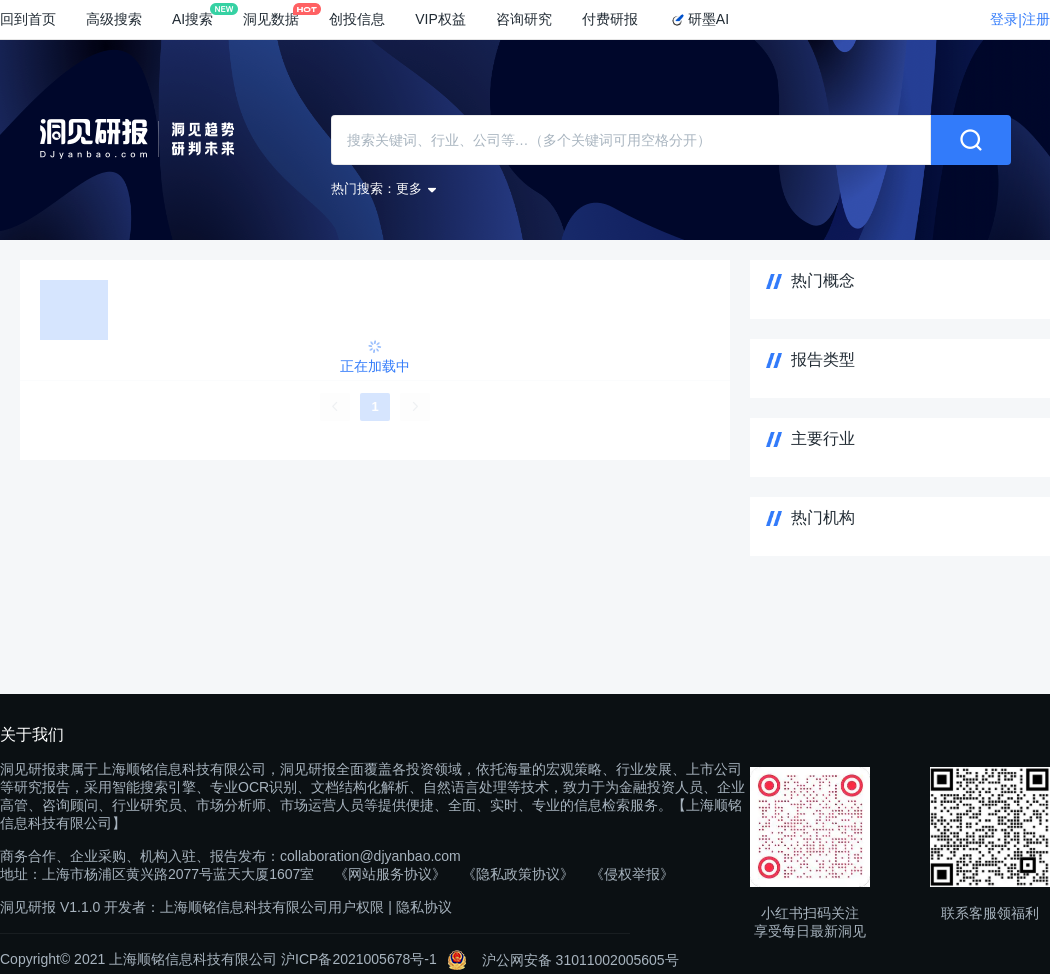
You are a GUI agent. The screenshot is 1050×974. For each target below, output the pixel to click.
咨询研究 (524, 19)
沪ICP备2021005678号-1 (359, 959)
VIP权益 (440, 19)
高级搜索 (114, 19)
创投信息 (357, 19)
